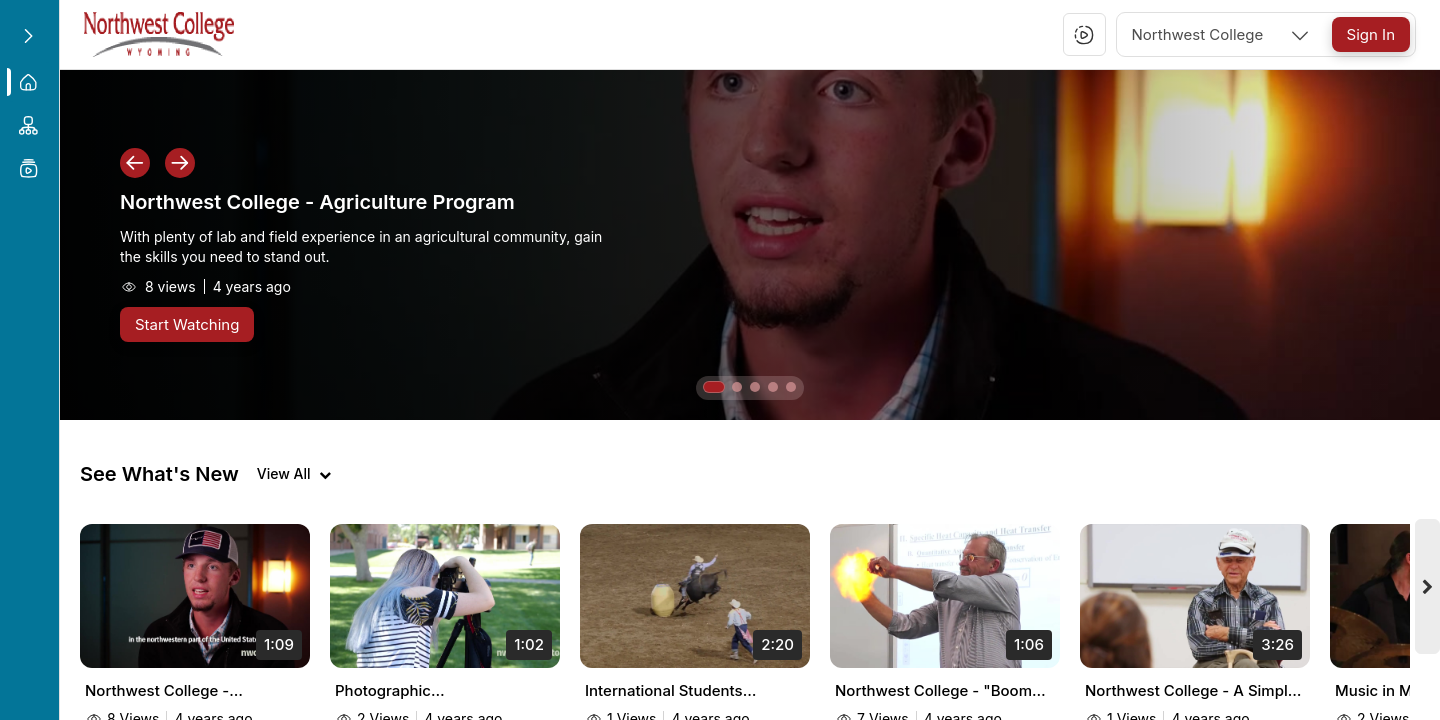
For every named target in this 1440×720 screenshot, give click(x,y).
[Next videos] (1428, 594)
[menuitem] (29, 82)
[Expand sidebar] (28, 36)
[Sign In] (1371, 34)
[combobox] (1222, 34)
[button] (1084, 35)
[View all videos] (294, 474)
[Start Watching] (187, 324)
